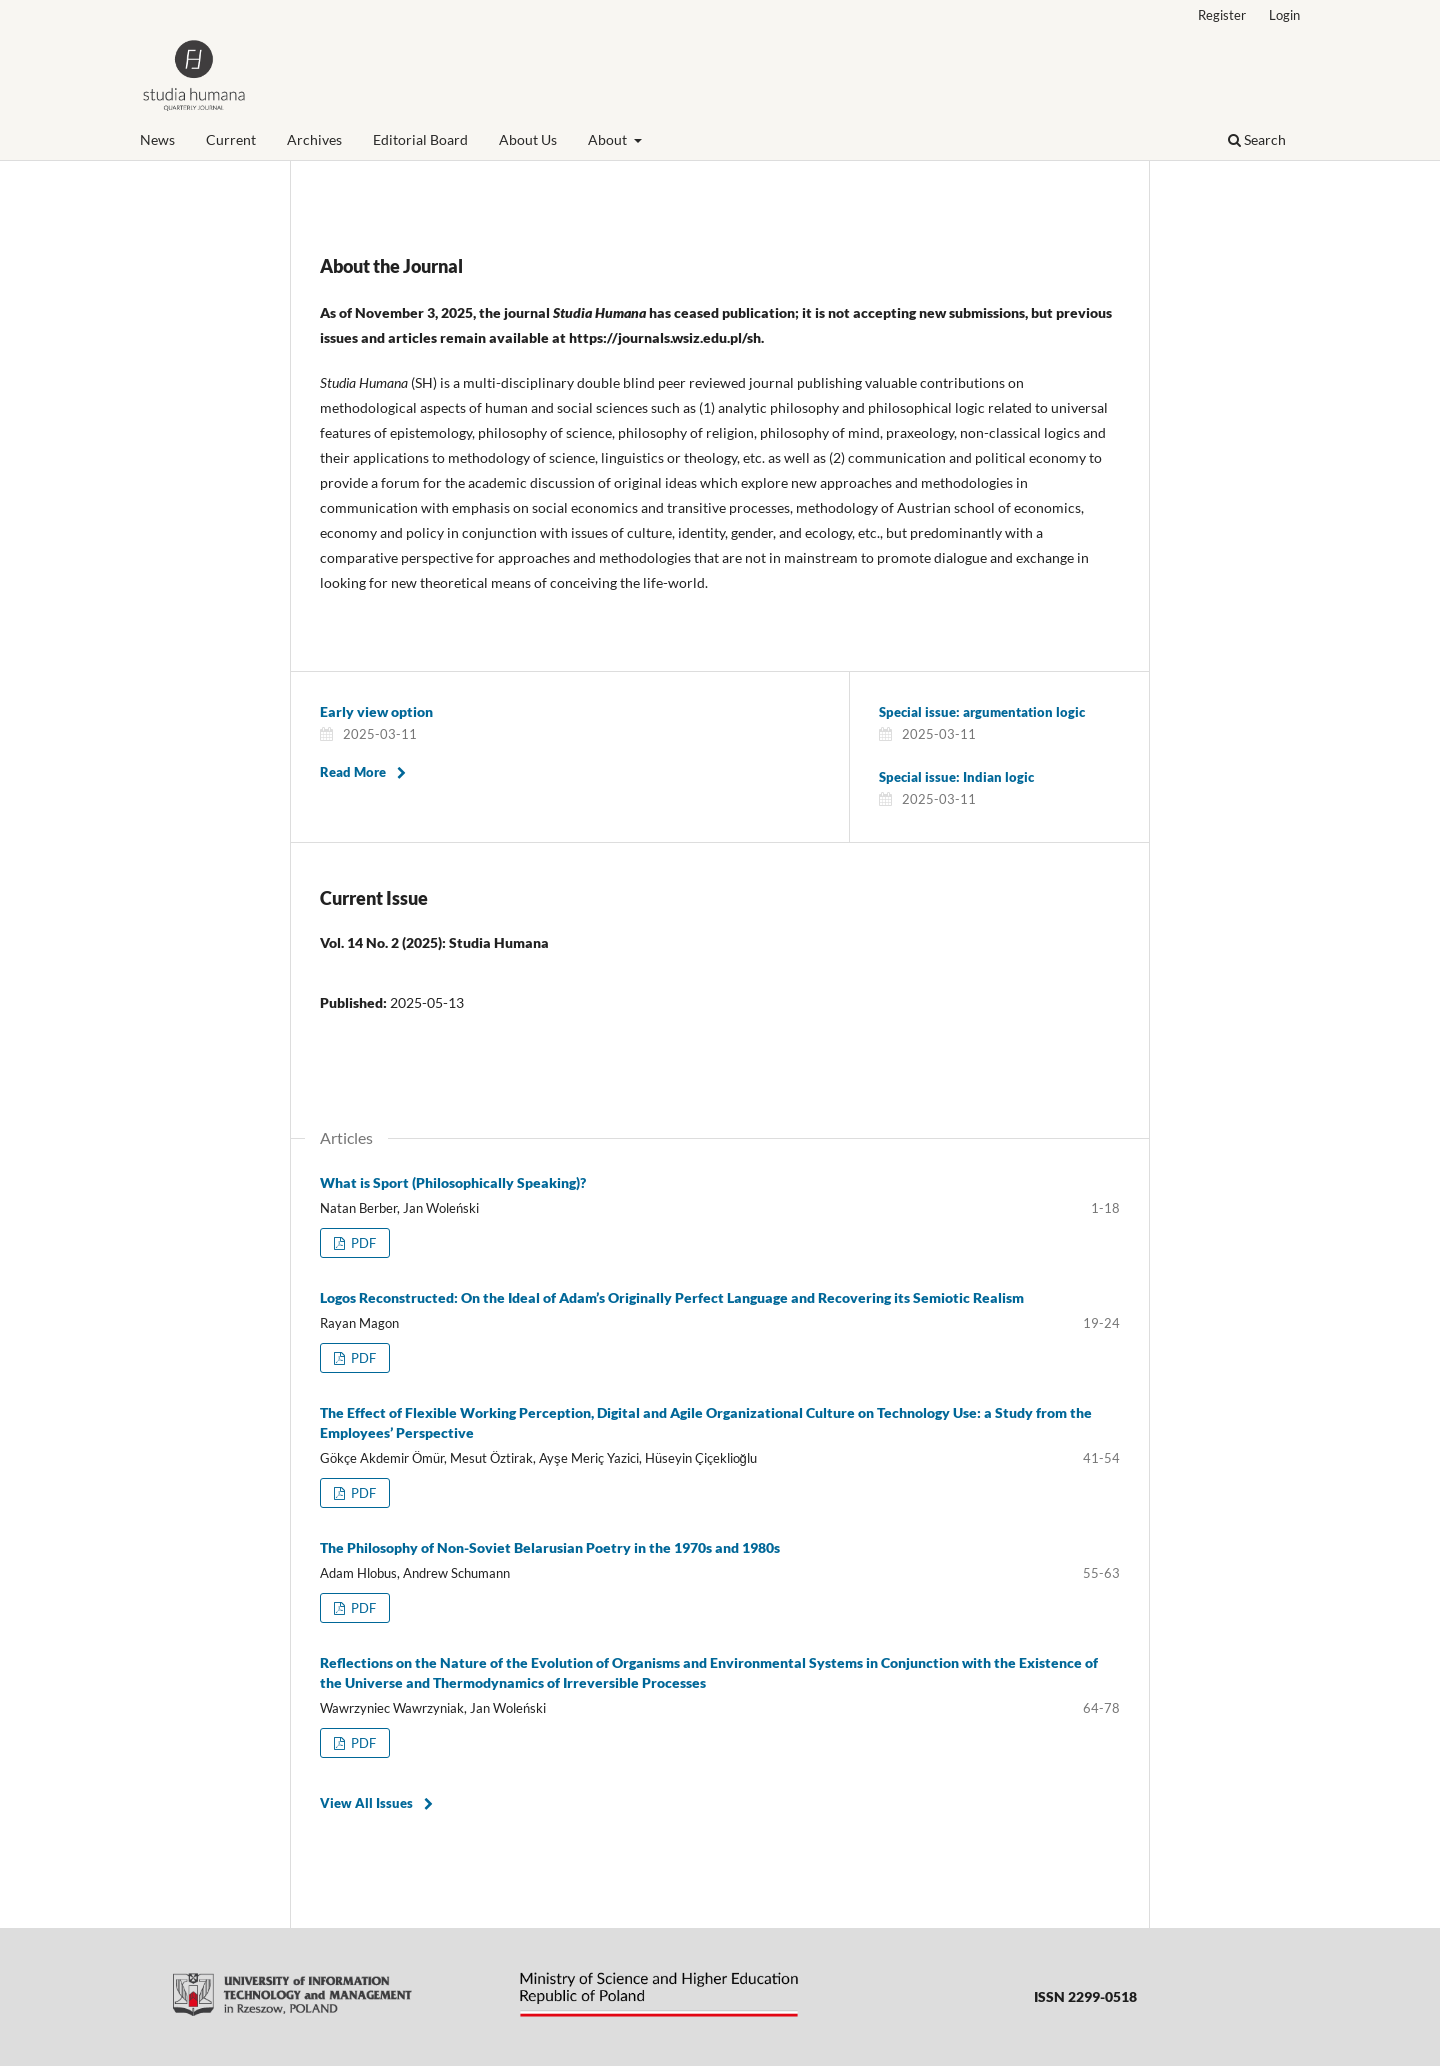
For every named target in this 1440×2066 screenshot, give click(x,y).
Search (1257, 139)
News (157, 139)
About (609, 139)
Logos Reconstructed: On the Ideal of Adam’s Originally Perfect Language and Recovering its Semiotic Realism (672, 1297)
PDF (362, 1243)
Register (1222, 15)
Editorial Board (420, 139)
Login (1284, 15)
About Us (528, 139)
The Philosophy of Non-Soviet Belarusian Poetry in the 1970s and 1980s (550, 1547)
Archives (314, 139)
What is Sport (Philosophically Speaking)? (453, 1182)
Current (231, 139)
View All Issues (366, 1803)
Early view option (376, 711)
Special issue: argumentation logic (982, 712)
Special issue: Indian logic (956, 777)
